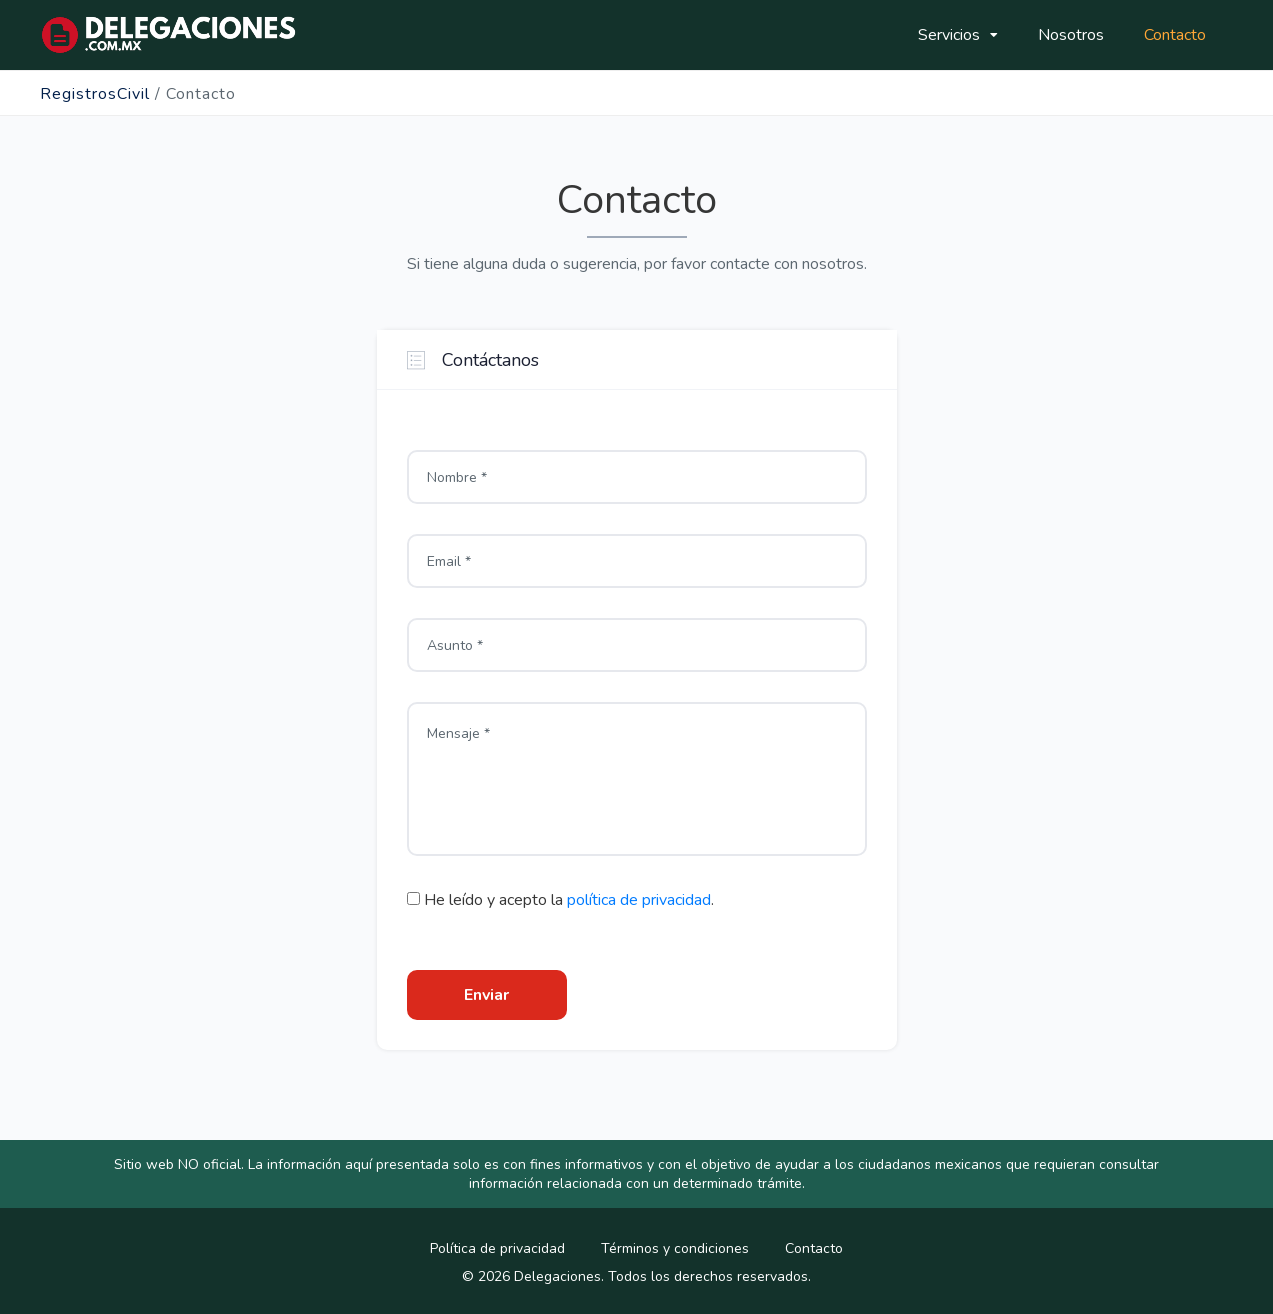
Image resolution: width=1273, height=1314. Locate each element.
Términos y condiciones (675, 1248)
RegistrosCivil (95, 94)
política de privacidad (639, 900)
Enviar (486, 995)
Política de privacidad (497, 1248)
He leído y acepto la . (560, 900)
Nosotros (1071, 35)
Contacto (1175, 35)
